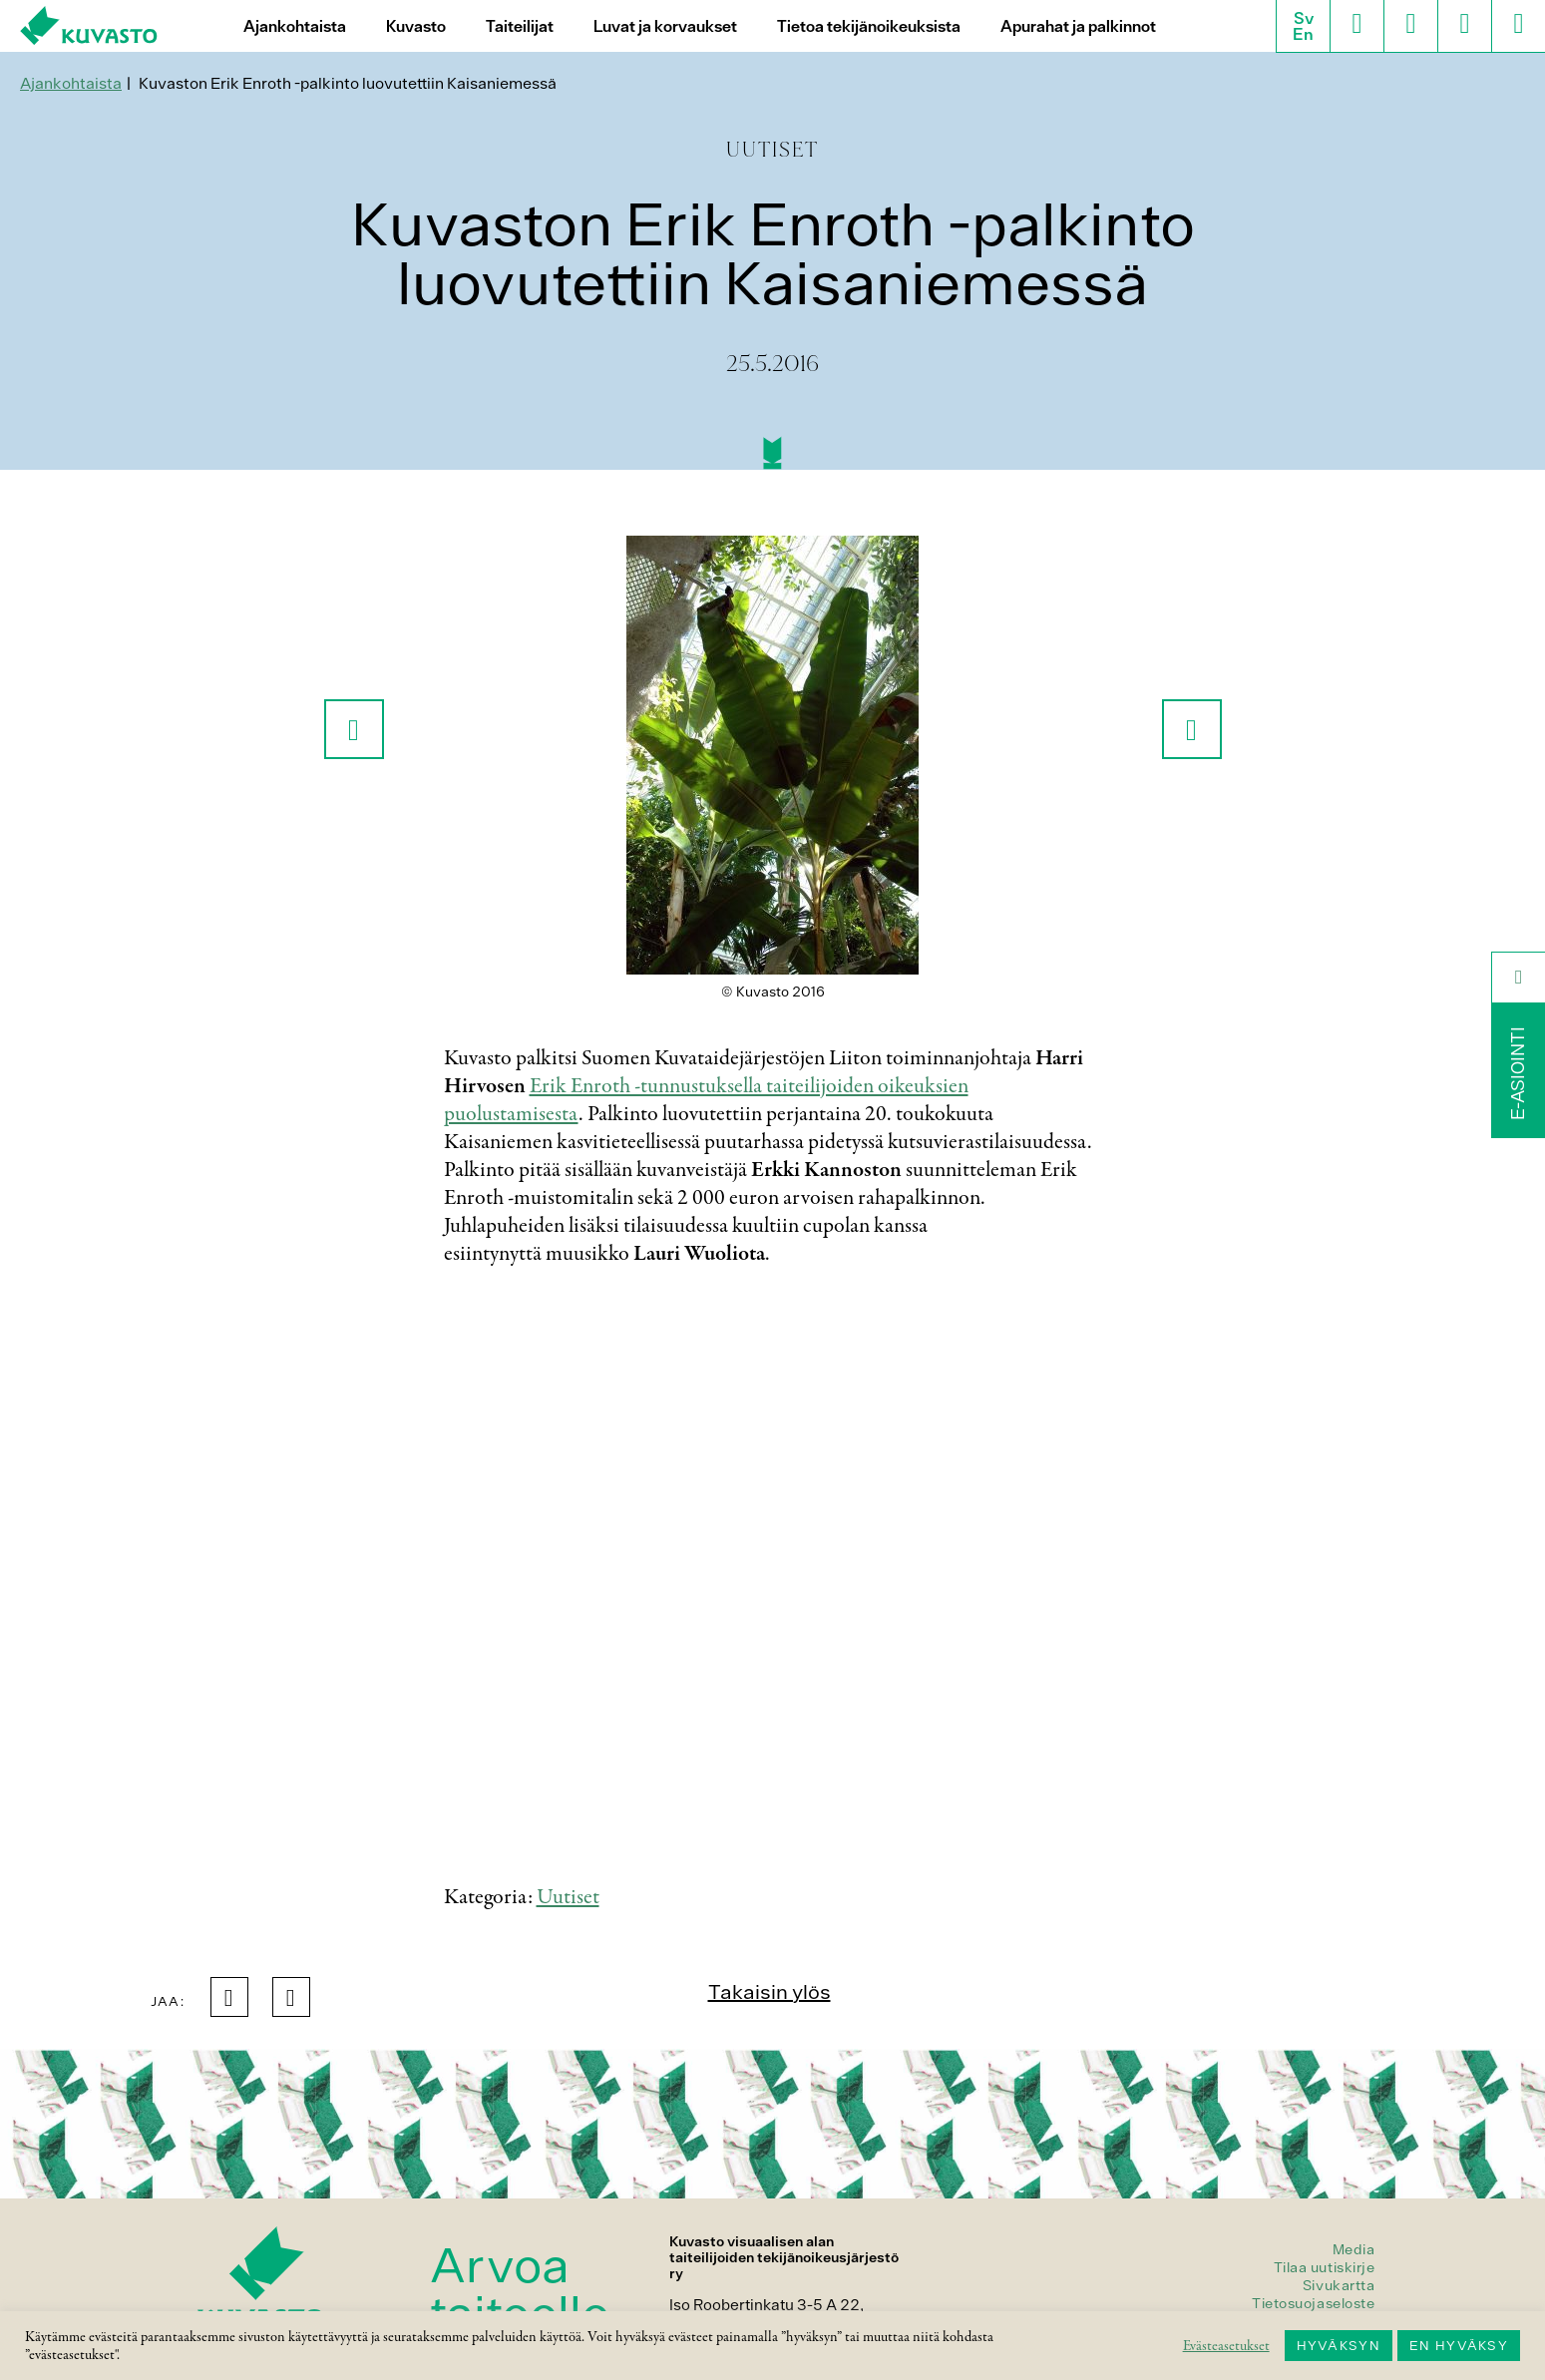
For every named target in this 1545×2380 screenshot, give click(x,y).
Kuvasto (416, 26)
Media (1354, 2249)
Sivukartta (1339, 2285)
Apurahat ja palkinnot (1078, 26)
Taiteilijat (520, 26)
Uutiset (568, 1897)
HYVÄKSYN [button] (1338, 2345)
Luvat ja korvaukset (665, 26)
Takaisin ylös (769, 1991)
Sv (1304, 18)
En (1303, 34)
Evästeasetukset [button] (1226, 2346)
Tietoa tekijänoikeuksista (869, 26)
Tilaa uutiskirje (1324, 2267)
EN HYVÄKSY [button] (1458, 2345)
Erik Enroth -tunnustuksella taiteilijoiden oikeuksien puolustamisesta (706, 1100)
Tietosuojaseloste (1313, 2303)
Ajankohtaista (294, 26)
